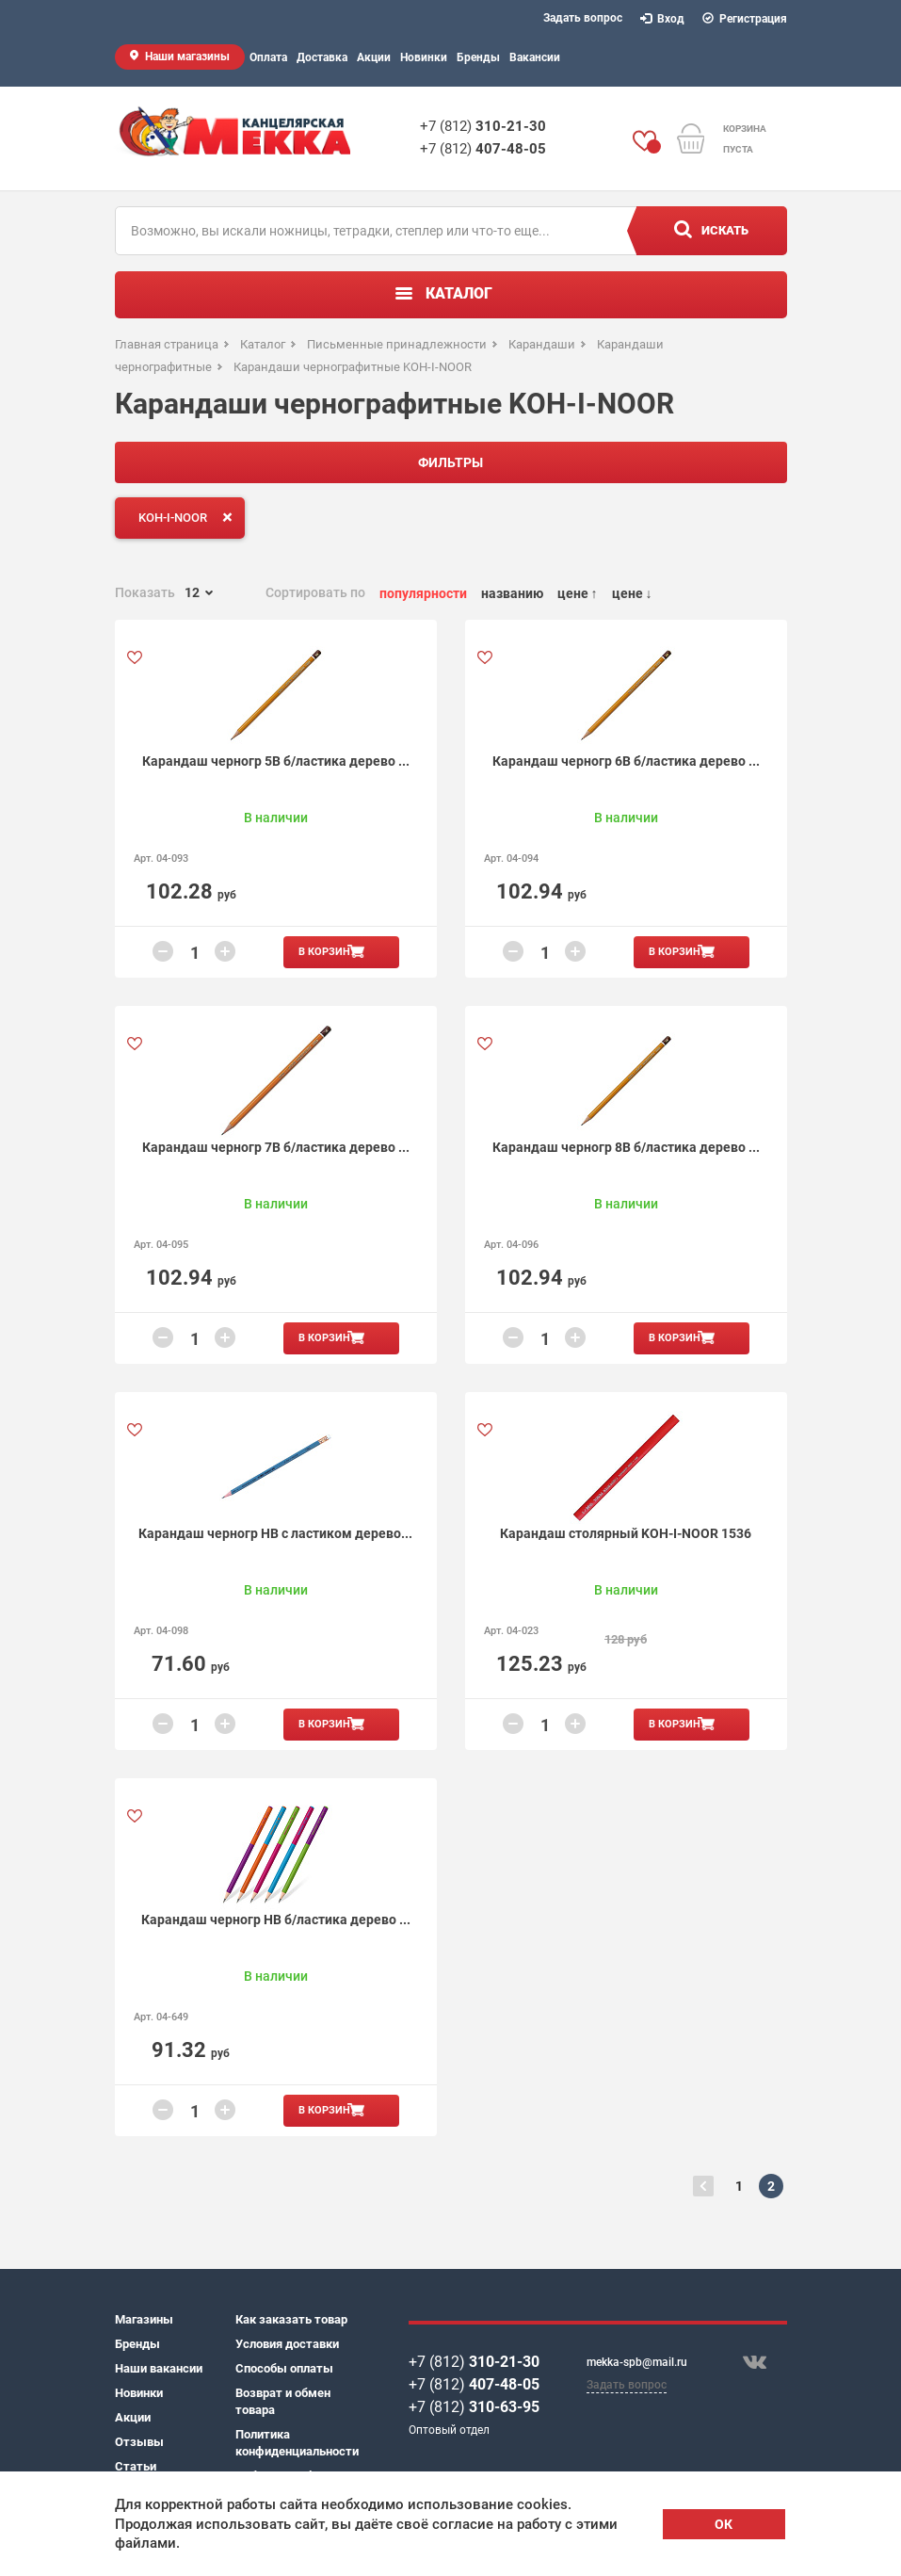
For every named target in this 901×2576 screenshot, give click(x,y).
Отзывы (139, 2442)
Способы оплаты (284, 2368)
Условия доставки (287, 2344)
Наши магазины (187, 56)
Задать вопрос (582, 17)
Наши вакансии (158, 2368)
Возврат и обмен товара (282, 2401)
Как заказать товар (291, 2319)
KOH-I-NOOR (189, 517)
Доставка (322, 57)
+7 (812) (483, 126)
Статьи (135, 2466)
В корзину (327, 952)
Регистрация (745, 18)
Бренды (478, 57)
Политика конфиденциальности (295, 2442)
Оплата (268, 57)
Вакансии (534, 57)
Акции (374, 57)
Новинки (423, 57)
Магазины (144, 2319)
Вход (662, 18)
